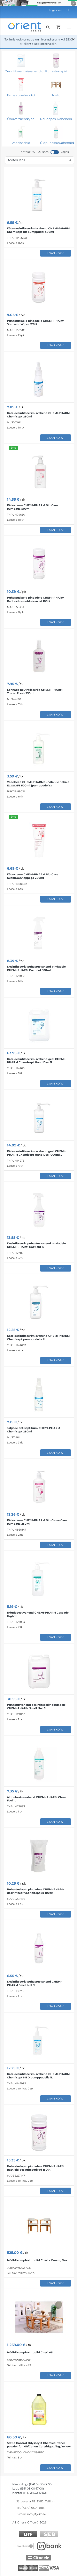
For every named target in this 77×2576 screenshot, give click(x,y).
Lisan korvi (55, 253)
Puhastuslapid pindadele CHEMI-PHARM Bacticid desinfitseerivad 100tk (35, 599)
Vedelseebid (21, 143)
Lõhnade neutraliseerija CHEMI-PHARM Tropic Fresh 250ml (34, 691)
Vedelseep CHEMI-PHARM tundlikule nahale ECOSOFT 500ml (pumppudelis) (38, 783)
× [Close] (73, 3)
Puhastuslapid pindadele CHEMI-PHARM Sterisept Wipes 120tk (35, 322)
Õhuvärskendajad (20, 119)
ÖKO (13, 447)
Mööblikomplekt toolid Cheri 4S (30, 2352)
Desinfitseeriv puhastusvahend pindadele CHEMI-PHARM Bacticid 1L (36, 1245)
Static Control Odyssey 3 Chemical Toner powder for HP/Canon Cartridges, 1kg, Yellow (39, 2444)
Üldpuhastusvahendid (56, 143)
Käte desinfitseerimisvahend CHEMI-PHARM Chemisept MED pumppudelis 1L (38, 2075)
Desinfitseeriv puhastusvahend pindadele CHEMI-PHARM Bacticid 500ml (36, 968)
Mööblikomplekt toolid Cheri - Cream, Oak (37, 2260)
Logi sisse (55, 10)
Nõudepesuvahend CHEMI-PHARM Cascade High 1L (38, 1614)
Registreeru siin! (45, 44)
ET (67, 10)
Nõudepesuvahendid (56, 119)
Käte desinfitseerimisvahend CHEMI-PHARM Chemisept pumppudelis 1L (38, 1337)
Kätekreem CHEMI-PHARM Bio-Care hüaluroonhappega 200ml (32, 876)
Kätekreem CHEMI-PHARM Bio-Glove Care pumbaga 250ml (37, 1521)
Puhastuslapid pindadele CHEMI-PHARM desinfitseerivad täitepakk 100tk (35, 1891)
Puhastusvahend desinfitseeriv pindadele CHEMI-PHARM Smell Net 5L (36, 1706)
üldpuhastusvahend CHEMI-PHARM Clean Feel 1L (36, 1798)
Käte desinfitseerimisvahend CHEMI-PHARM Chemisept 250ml (38, 414)
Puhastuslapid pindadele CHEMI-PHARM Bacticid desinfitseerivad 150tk (35, 2167)
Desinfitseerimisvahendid (21, 71)
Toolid (56, 95)
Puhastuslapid (56, 71)
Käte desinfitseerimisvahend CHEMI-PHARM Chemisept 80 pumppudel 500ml (38, 230)
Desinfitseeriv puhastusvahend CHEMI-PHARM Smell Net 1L (34, 1983)
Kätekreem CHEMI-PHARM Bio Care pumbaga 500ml (32, 507)
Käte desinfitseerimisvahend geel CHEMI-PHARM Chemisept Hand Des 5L (36, 1060)
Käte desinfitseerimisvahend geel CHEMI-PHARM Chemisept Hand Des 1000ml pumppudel (36, 1152)
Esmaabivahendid (21, 95)
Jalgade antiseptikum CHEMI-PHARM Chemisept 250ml (33, 1429)
